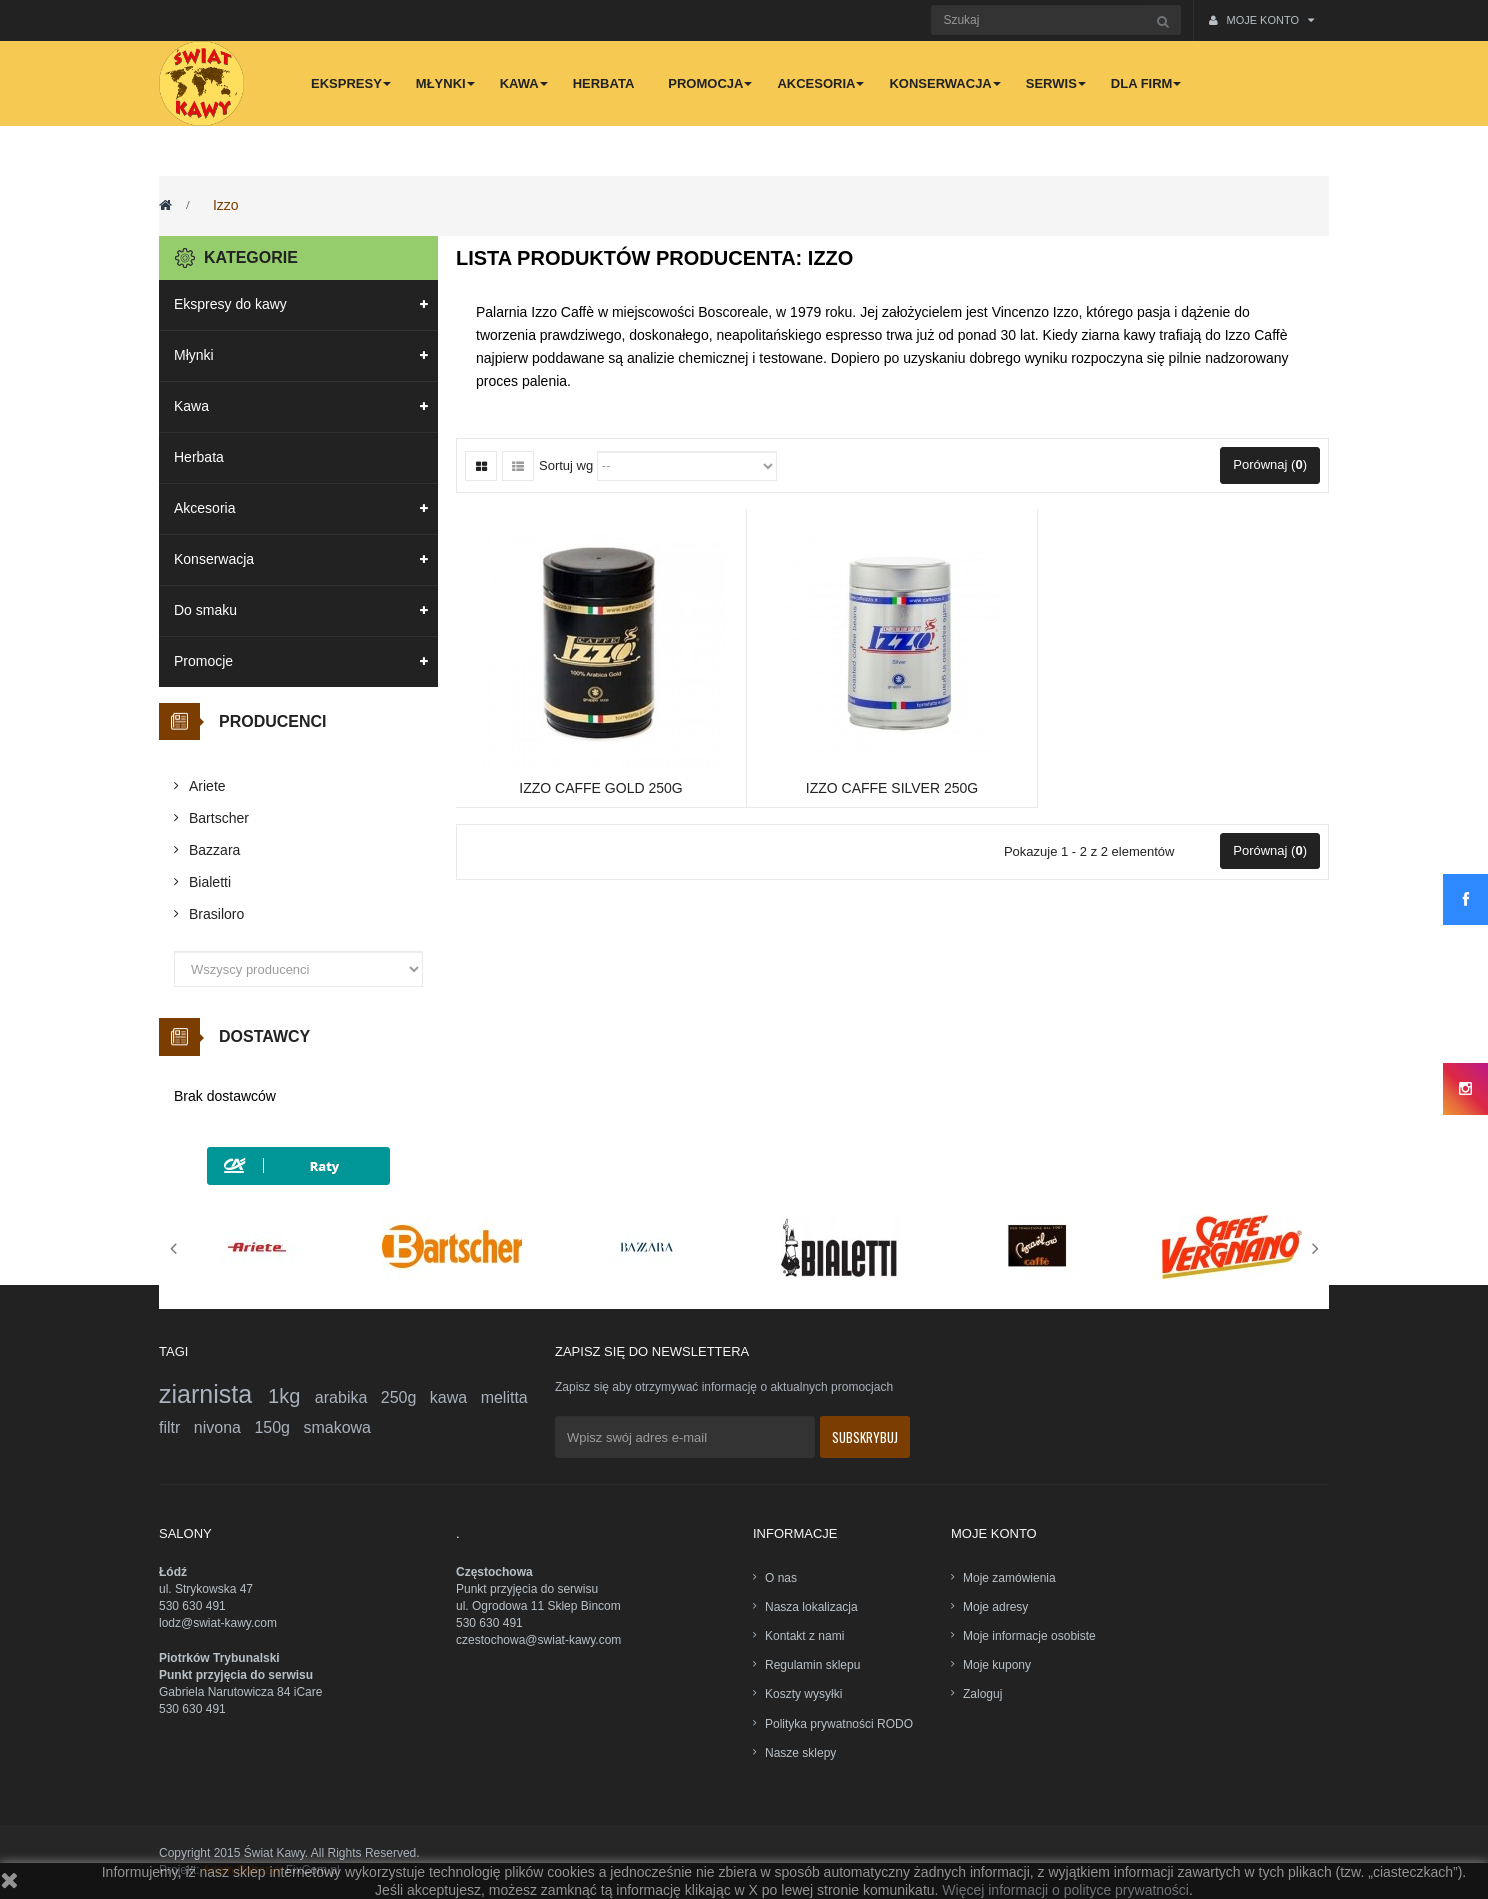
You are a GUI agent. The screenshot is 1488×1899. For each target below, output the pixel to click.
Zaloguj (982, 1694)
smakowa (337, 1427)
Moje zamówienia (1009, 1578)
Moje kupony (997, 1665)
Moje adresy (995, 1607)
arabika (348, 1397)
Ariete (207, 786)
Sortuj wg (566, 465)
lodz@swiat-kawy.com (218, 1623)
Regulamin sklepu (812, 1665)
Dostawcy (264, 1036)
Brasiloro (216, 914)
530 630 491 (192, 1606)
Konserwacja (214, 559)
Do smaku (205, 610)
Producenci (273, 721)
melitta (504, 1397)
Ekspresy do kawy (230, 304)
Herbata (199, 457)
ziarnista (213, 1394)
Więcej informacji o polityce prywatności (1065, 1890)
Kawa (191, 406)
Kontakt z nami (804, 1636)
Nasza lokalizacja (811, 1607)
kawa (455, 1397)
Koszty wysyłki (803, 1694)
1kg (291, 1396)
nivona (224, 1427)
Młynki (194, 355)
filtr (176, 1427)
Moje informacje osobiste (1029, 1636)
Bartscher (219, 818)
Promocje (203, 661)
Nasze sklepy (800, 1753)
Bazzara (214, 850)
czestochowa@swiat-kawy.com (538, 1640)
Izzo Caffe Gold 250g (600, 788)
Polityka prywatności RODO (839, 1724)
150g (278, 1427)
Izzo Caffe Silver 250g (892, 788)
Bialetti (210, 882)
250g (405, 1397)
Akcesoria (204, 508)
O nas (781, 1578)
